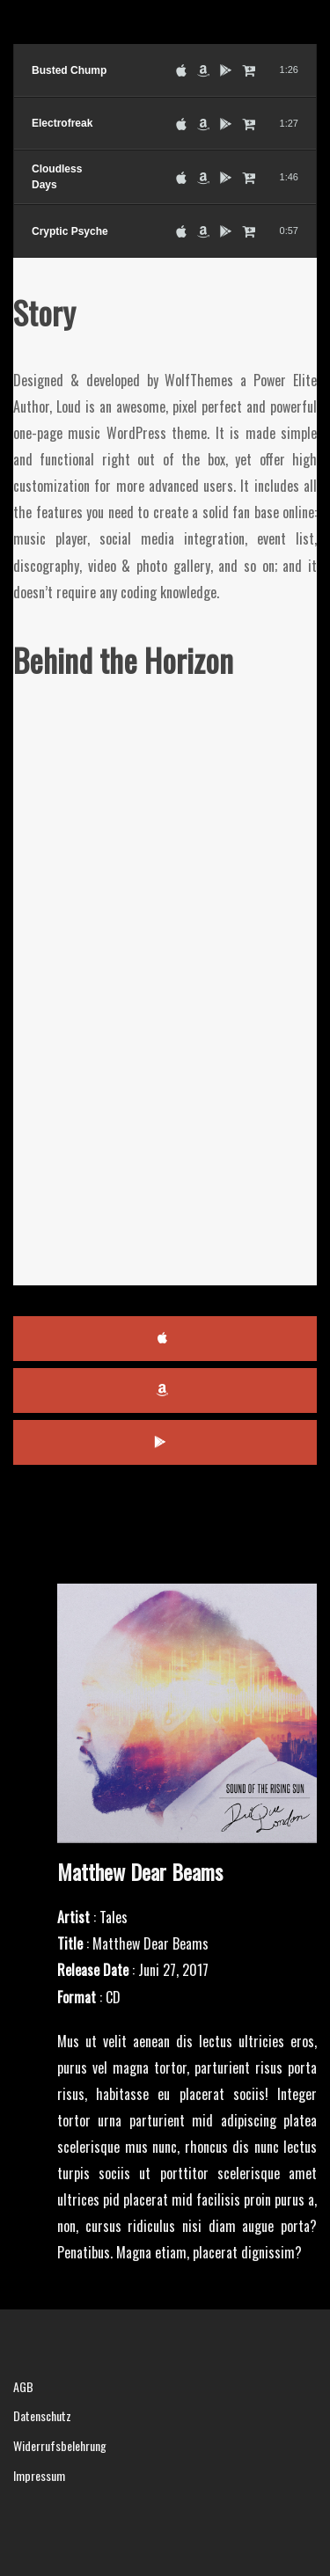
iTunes (165, 1338)
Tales (113, 1917)
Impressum (39, 2475)
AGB (23, 2386)
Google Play (165, 1442)
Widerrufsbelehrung (59, 2445)
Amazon (165, 1390)
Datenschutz (42, 2415)
